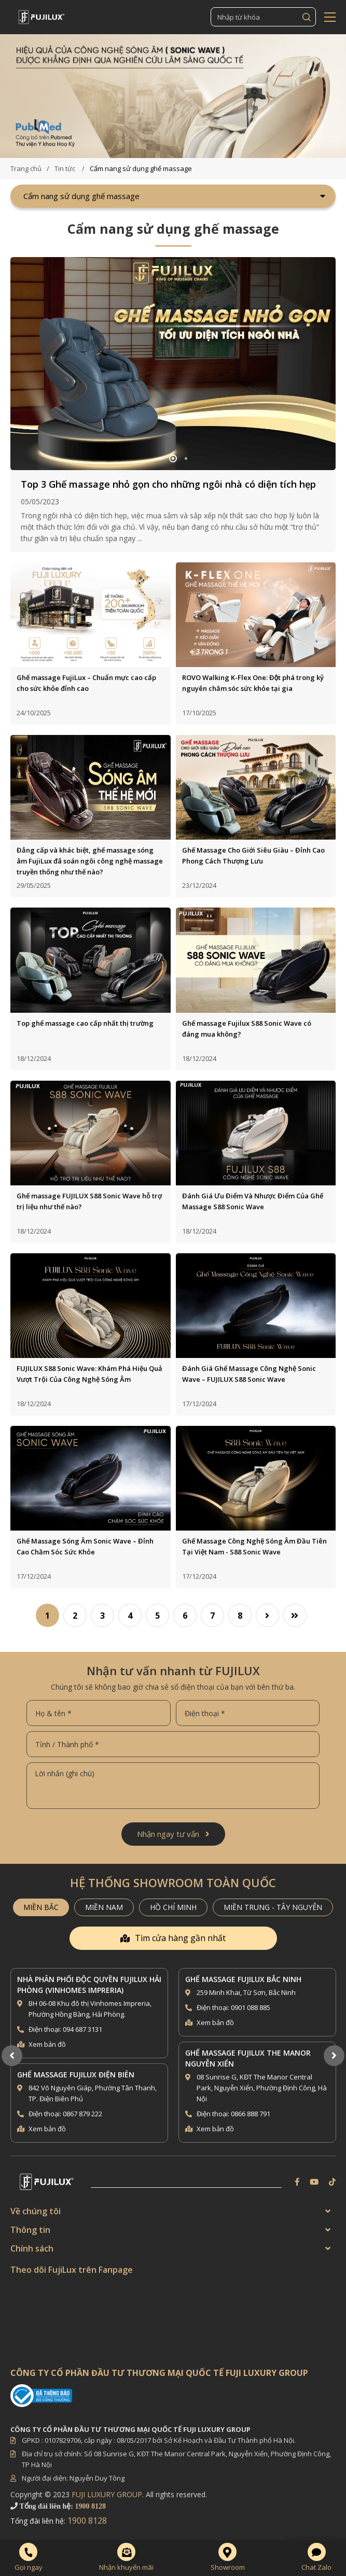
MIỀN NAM (104, 1907)
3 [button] (186, 458)
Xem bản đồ (47, 2044)
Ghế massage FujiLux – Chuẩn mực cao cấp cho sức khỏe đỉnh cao (86, 683)
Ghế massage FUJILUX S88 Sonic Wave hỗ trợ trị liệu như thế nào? (89, 1201)
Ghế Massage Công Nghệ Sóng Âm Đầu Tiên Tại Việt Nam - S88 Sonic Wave (254, 1546)
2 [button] (173, 458)
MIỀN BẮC (41, 1907)
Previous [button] (12, 2055)
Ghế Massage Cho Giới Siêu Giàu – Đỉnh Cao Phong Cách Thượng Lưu (253, 855)
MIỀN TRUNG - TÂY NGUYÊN (273, 1907)
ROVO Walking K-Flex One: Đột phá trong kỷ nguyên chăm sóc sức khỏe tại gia (253, 683)
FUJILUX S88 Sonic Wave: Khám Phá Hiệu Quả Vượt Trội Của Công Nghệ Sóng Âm (89, 1374)
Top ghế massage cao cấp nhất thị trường (85, 1023)
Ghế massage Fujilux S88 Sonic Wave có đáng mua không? (246, 1028)
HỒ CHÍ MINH (173, 1907)
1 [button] (160, 458)
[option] (173, 96)
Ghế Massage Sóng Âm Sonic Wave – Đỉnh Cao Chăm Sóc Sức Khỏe (85, 1546)
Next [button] (334, 2055)
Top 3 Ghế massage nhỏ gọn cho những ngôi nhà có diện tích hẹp (168, 484)
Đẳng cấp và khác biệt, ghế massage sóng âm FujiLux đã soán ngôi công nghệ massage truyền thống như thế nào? (90, 860)
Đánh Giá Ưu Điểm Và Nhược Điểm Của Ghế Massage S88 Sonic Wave (252, 1201)
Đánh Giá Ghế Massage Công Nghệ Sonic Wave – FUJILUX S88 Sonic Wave (249, 1374)
